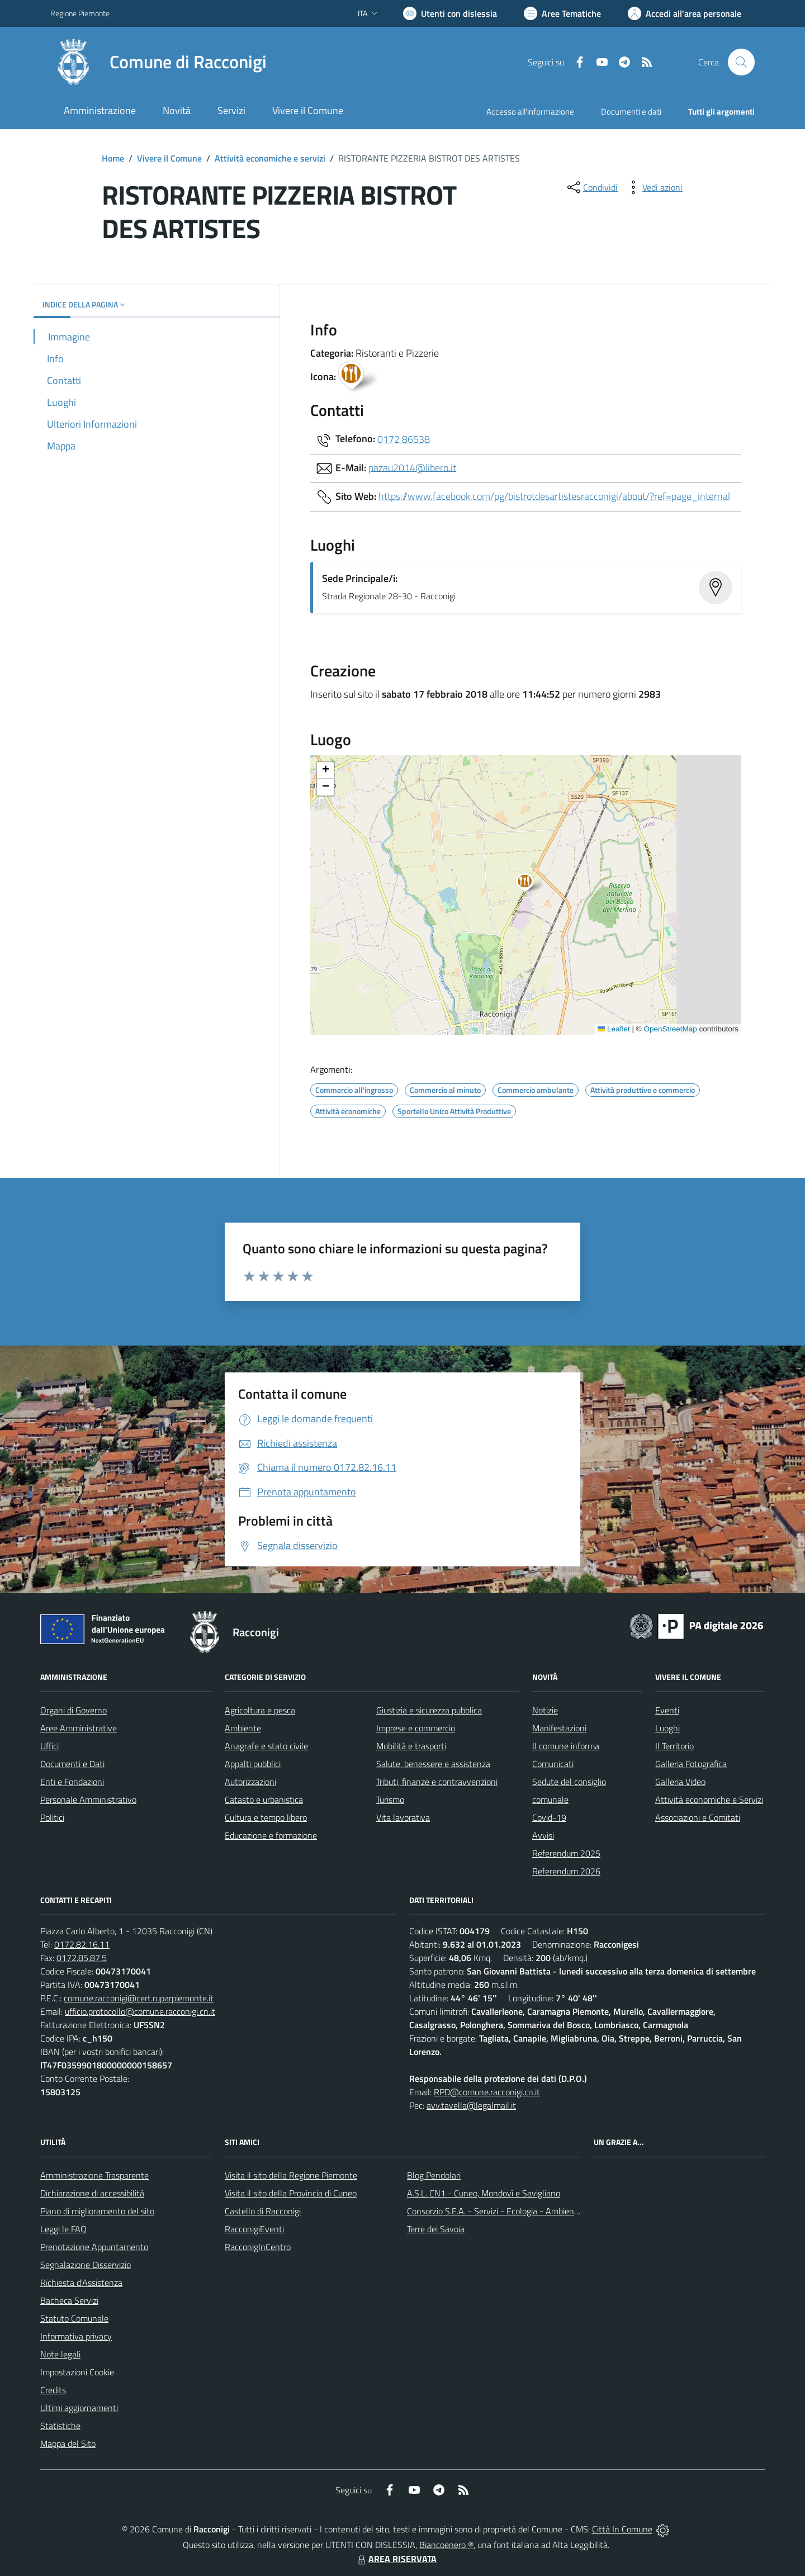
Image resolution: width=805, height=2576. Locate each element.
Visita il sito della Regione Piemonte (291, 2175)
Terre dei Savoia (436, 2229)
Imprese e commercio (415, 1728)
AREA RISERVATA (396, 2558)
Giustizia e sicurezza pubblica (429, 1710)
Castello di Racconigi (263, 2211)
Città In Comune (622, 2529)
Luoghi (667, 1728)
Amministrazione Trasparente (94, 2175)
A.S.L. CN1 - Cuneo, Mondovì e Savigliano (483, 2193)
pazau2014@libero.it (412, 467)
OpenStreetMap (670, 1029)
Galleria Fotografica (691, 1763)
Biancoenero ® (446, 2544)
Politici (52, 1817)
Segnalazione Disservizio (85, 2264)
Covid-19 (549, 1817)
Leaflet (614, 1029)
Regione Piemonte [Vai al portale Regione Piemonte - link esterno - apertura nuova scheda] (80, 13)
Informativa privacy (76, 2336)
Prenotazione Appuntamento (94, 2246)
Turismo (390, 1799)
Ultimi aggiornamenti (79, 2407)
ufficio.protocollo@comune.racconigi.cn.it (140, 2011)
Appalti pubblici (253, 1763)
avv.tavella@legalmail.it (471, 2105)
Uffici (49, 1746)
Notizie (545, 1710)
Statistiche (60, 2425)
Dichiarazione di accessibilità (92, 2193)
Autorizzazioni (250, 1781)
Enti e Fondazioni (72, 1781)
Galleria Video (680, 1781)
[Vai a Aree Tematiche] (562, 13)
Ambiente (243, 1728)
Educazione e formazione (271, 1835)
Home (113, 158)
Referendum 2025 (566, 1853)
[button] (530, 884)
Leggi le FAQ (63, 2229)
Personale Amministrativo (88, 1799)
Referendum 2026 (566, 1871)
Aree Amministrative (78, 1728)
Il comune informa (565, 1746)
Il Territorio (674, 1746)
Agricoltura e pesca (260, 1710)
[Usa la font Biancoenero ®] (450, 13)
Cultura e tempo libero (266, 1817)
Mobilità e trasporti (411, 1746)
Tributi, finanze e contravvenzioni (437, 1781)
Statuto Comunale (74, 2318)
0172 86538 (403, 438)
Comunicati (553, 1763)
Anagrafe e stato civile (266, 1746)
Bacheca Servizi (69, 2300)
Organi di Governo (73, 1710)
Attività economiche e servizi (270, 158)
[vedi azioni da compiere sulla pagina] (653, 187)
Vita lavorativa (403, 1817)
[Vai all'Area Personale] (684, 13)
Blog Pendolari (434, 2175)
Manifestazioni (559, 1728)
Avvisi (543, 1835)
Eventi (667, 1710)
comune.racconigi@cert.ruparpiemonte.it (139, 1998)
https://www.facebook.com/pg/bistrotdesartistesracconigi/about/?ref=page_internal (554, 495)
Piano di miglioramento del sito (97, 2211)
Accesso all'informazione (530, 111)
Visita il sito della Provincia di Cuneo (291, 2193)
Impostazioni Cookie (77, 2372)
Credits (53, 2390)
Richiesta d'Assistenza (81, 2282)
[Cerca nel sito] (741, 62)
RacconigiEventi (254, 2229)
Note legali (60, 2354)
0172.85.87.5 (81, 1957)
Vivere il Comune (169, 158)
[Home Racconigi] (158, 62)
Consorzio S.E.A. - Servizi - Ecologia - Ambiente (494, 2211)
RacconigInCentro (258, 2246)
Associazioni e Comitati (697, 1817)
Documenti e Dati (72, 1763)
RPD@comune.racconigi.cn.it (487, 2092)
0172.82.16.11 (82, 1944)
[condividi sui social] (591, 187)
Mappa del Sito (68, 2443)
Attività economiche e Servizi (709, 1799)
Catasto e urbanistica (264, 1799)
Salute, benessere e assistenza (433, 1763)
